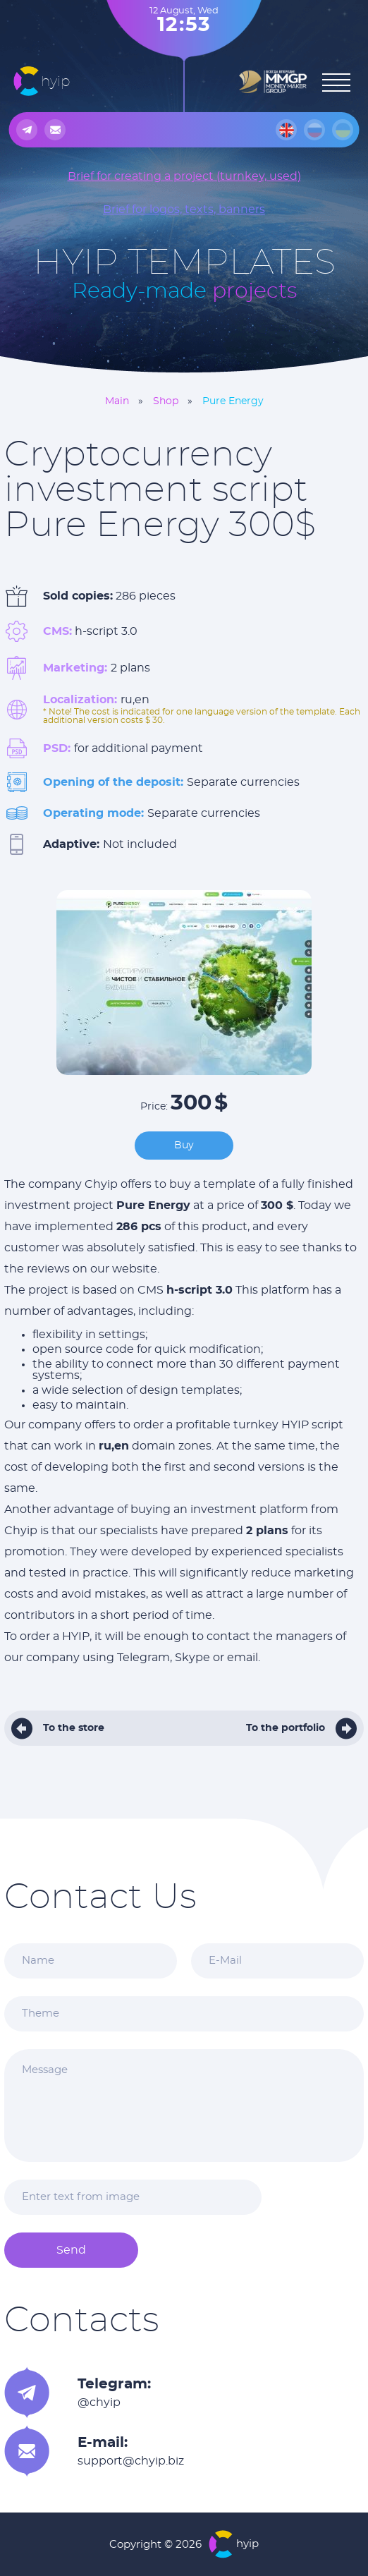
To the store (73, 1728)
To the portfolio (285, 1728)
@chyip (99, 2402)
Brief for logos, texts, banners (184, 209)
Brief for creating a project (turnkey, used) (184, 176)
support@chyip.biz (131, 2461)
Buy (184, 1145)
